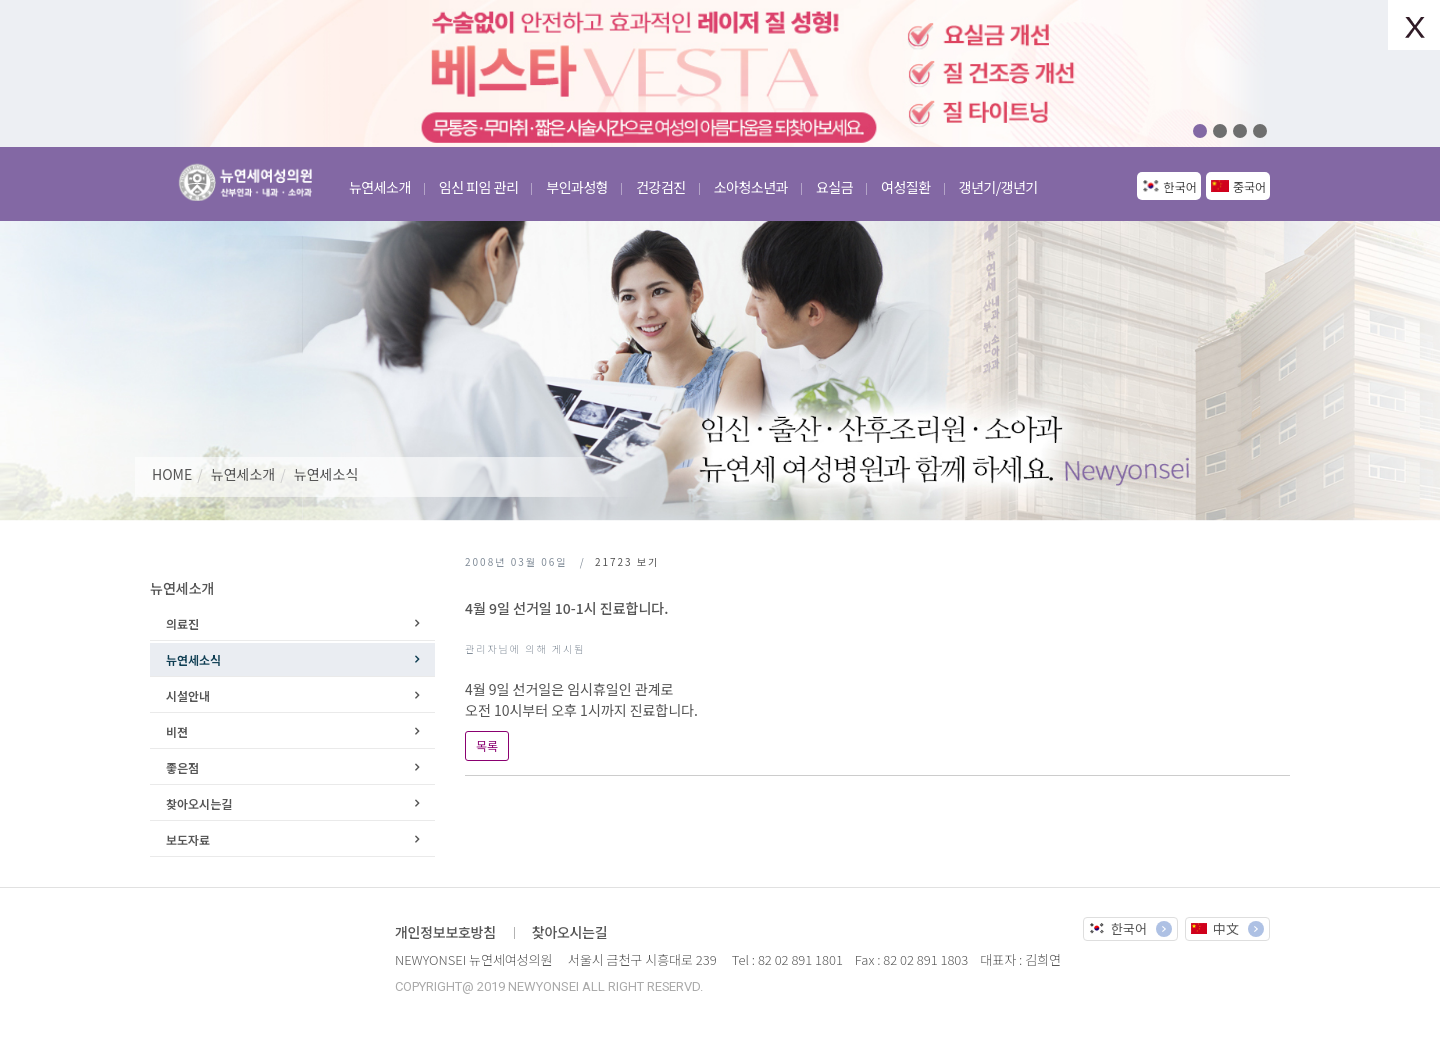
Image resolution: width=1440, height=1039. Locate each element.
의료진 (182, 623)
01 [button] (1200, 131)
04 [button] (1260, 131)
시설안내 (188, 695)
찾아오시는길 (199, 803)
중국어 (1249, 186)
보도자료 (188, 839)
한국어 (1180, 186)
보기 (627, 561)
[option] (720, 73)
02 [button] (1220, 131)
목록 (487, 745)
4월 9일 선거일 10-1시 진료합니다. (566, 608)
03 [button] (1240, 131)
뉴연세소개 (243, 474)
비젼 (177, 731)
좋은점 (182, 767)
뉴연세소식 (326, 474)
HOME (172, 474)
